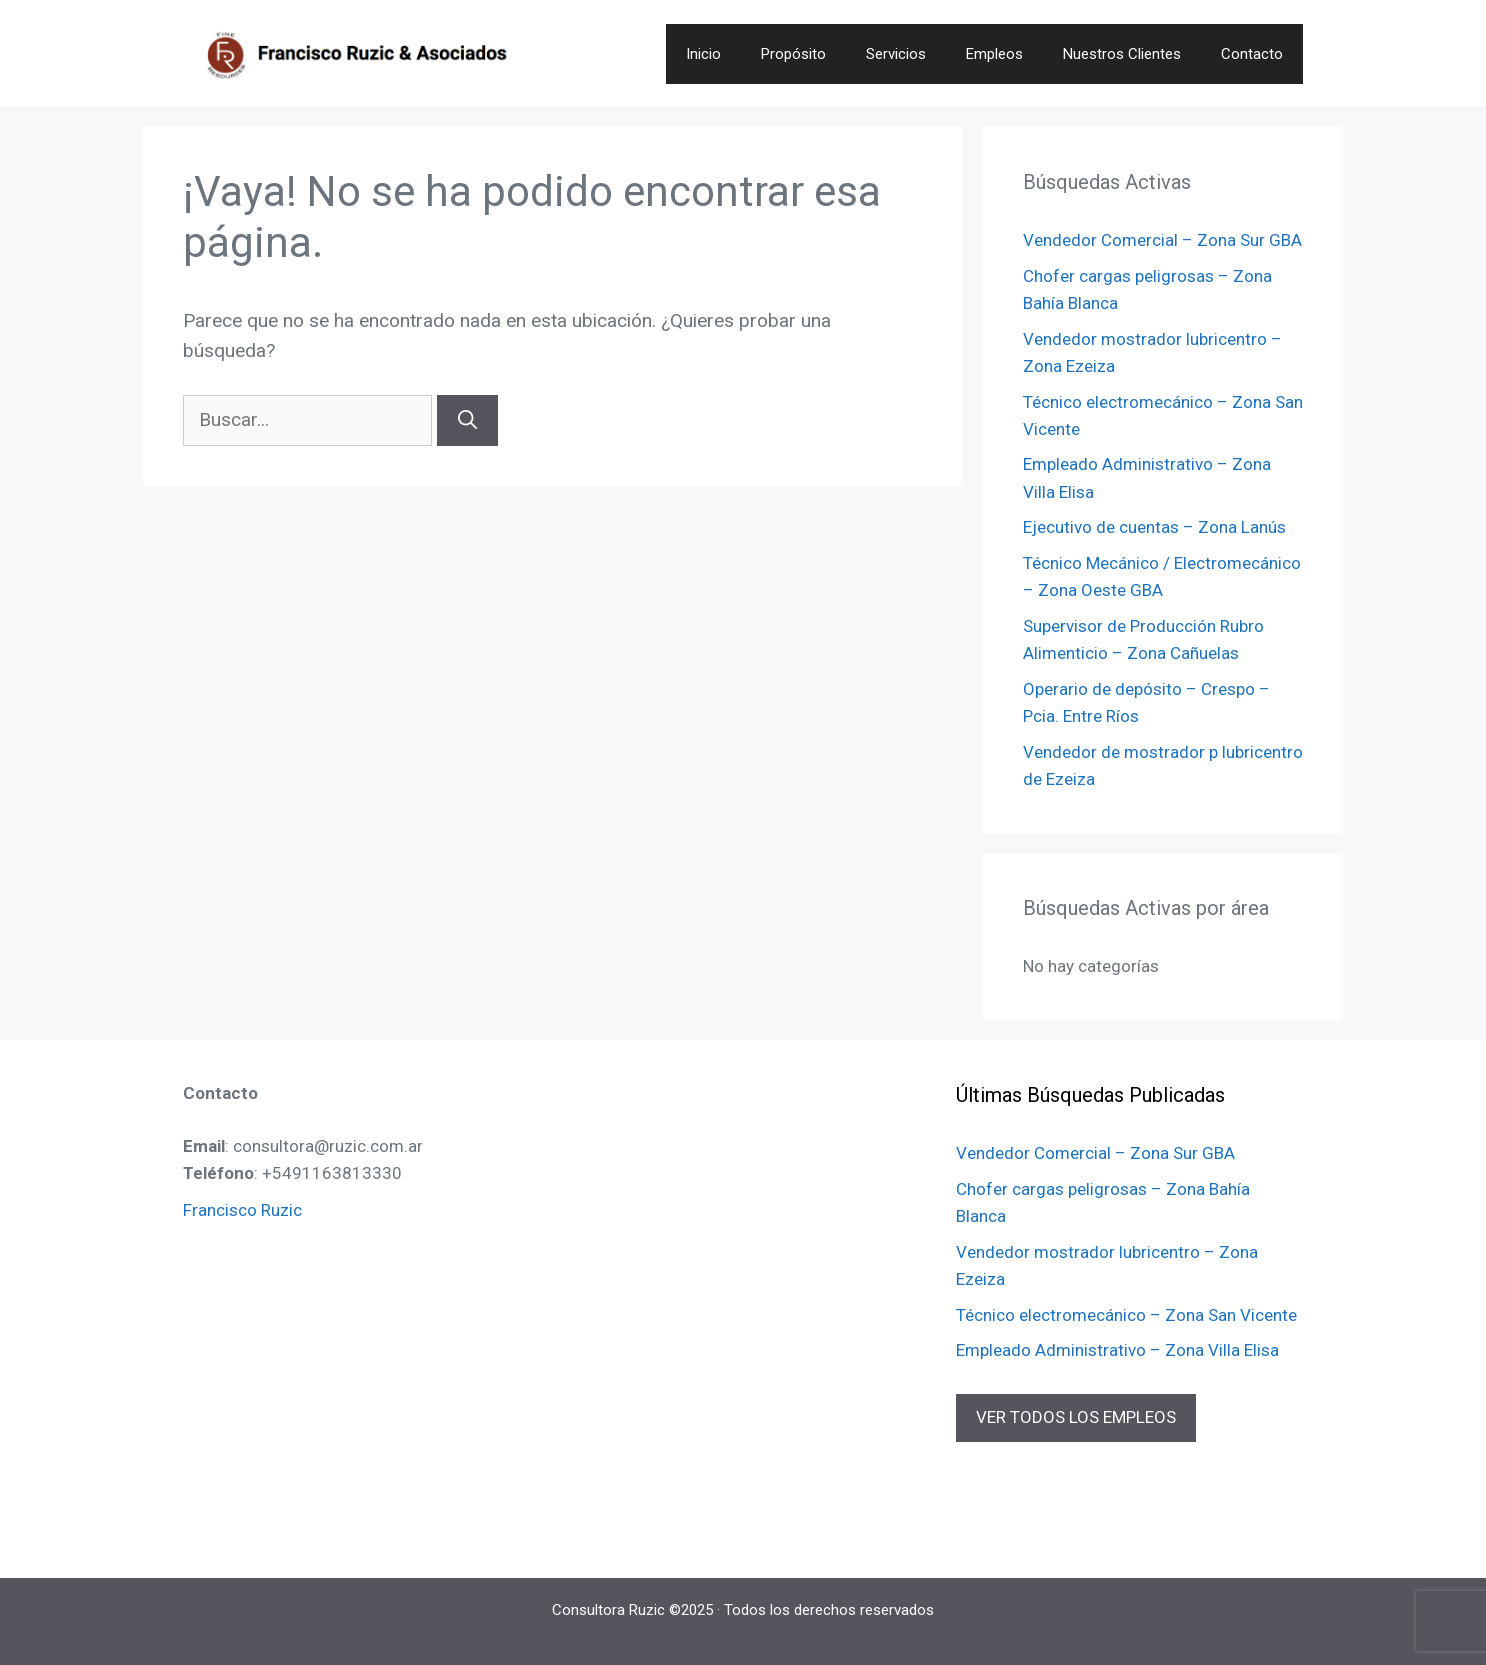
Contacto (1252, 54)
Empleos (994, 54)
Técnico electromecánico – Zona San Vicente (1126, 1315)
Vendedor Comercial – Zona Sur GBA (1162, 240)
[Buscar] (467, 420)
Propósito (793, 54)
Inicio (703, 54)
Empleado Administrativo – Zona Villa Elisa (1117, 1350)
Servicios (896, 54)
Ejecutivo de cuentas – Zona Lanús (1154, 527)
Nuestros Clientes (1122, 54)
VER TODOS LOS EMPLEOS (1076, 1417)
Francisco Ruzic (242, 1210)
